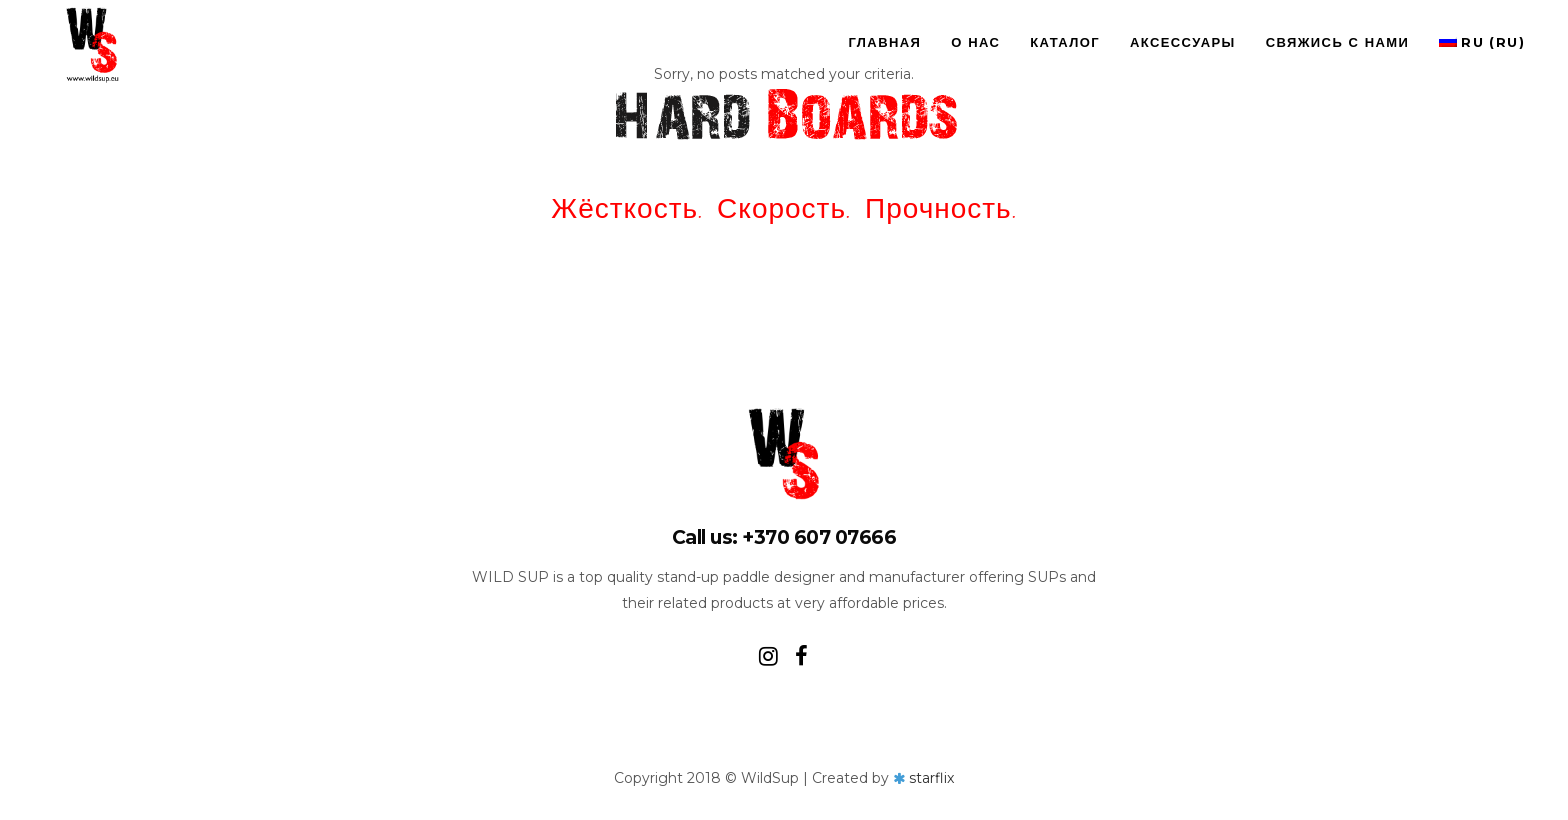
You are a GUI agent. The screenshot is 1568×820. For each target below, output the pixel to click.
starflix (931, 778)
